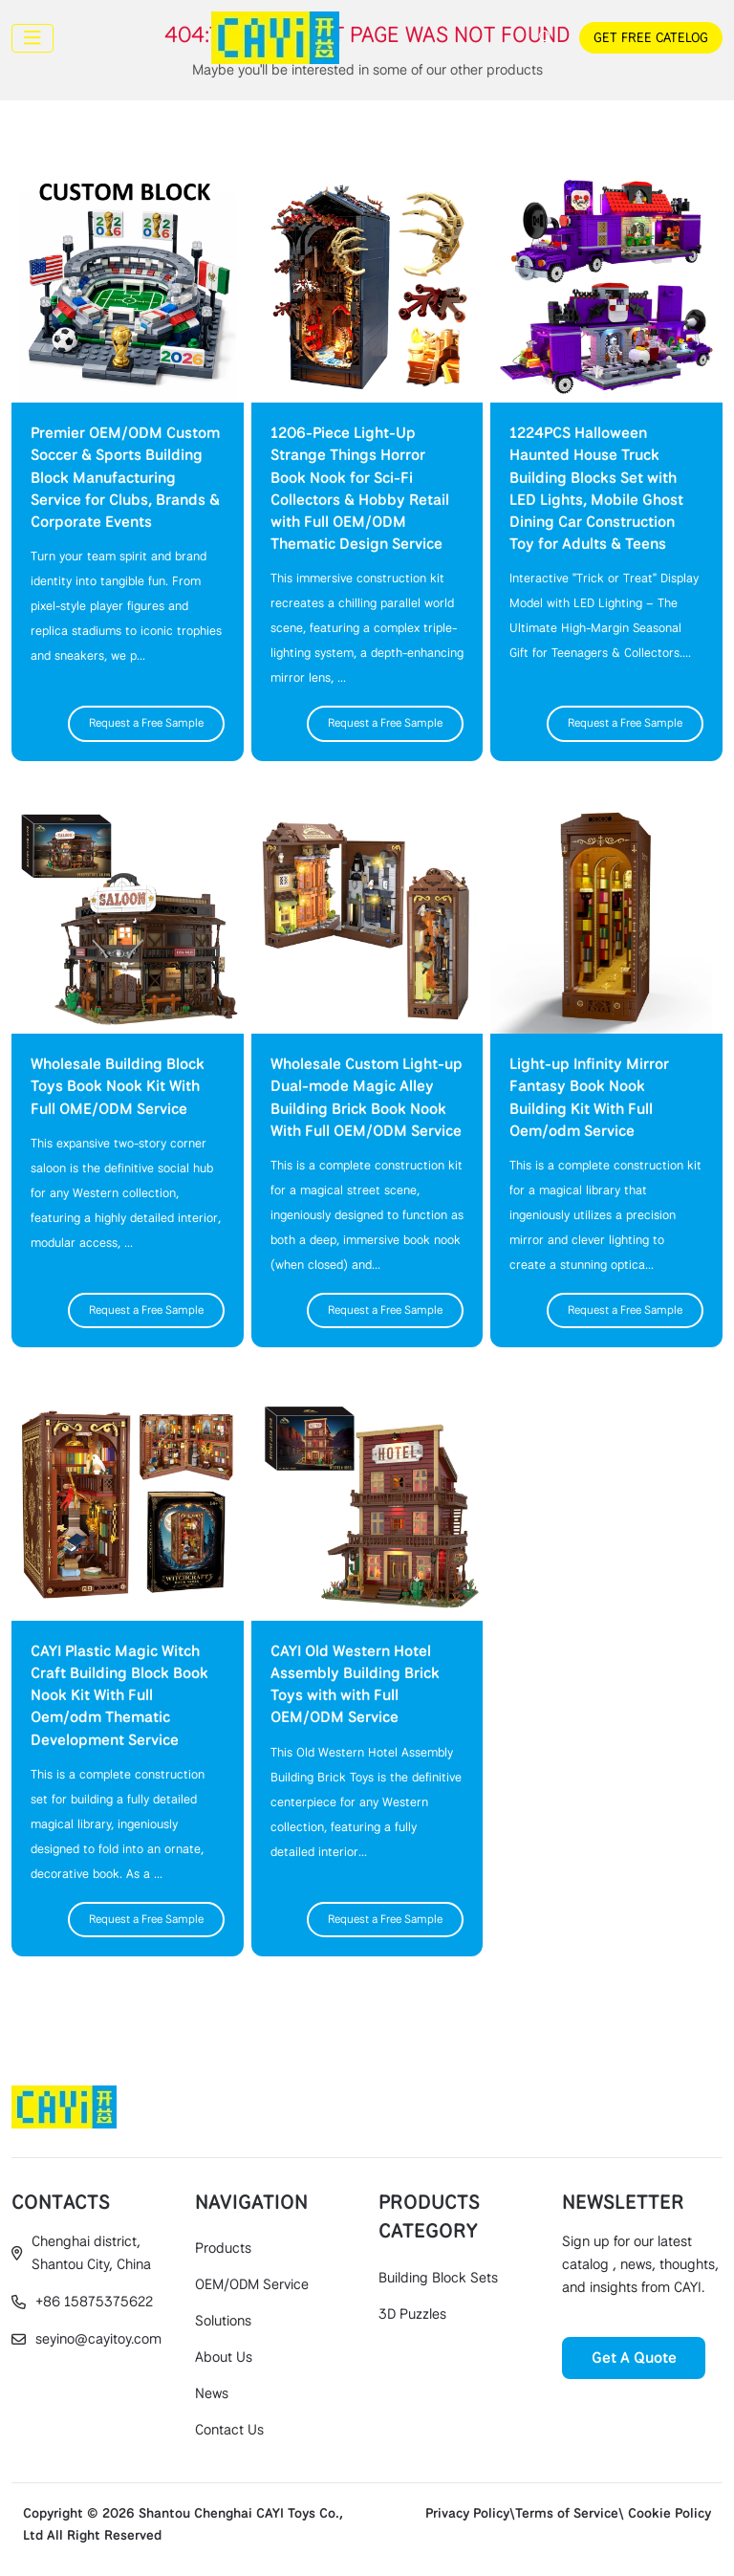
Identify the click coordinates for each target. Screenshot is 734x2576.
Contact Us (229, 2429)
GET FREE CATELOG (651, 37)
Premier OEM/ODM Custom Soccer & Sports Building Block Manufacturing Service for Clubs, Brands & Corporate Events (125, 477)
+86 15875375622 (94, 2301)
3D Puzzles (412, 2314)
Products (223, 2248)
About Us (223, 2357)
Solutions (223, 2320)
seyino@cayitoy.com (98, 2338)
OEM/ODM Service (252, 2284)
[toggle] (32, 38)
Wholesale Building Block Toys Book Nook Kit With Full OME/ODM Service (118, 1086)
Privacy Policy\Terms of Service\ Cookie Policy (568, 2512)
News (211, 2393)
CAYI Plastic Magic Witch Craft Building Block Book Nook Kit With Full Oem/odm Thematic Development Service (119, 1695)
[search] (543, 37)
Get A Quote (634, 2357)
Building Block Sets (438, 2277)
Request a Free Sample (146, 723)
